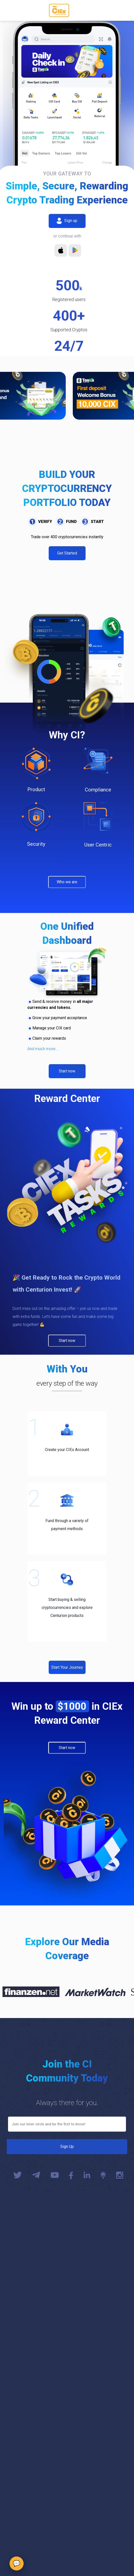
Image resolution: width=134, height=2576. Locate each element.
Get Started (67, 553)
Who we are (67, 882)
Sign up (67, 221)
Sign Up (67, 2146)
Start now (67, 1071)
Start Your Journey (67, 1667)
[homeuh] (62, 10)
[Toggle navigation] (123, 10)
